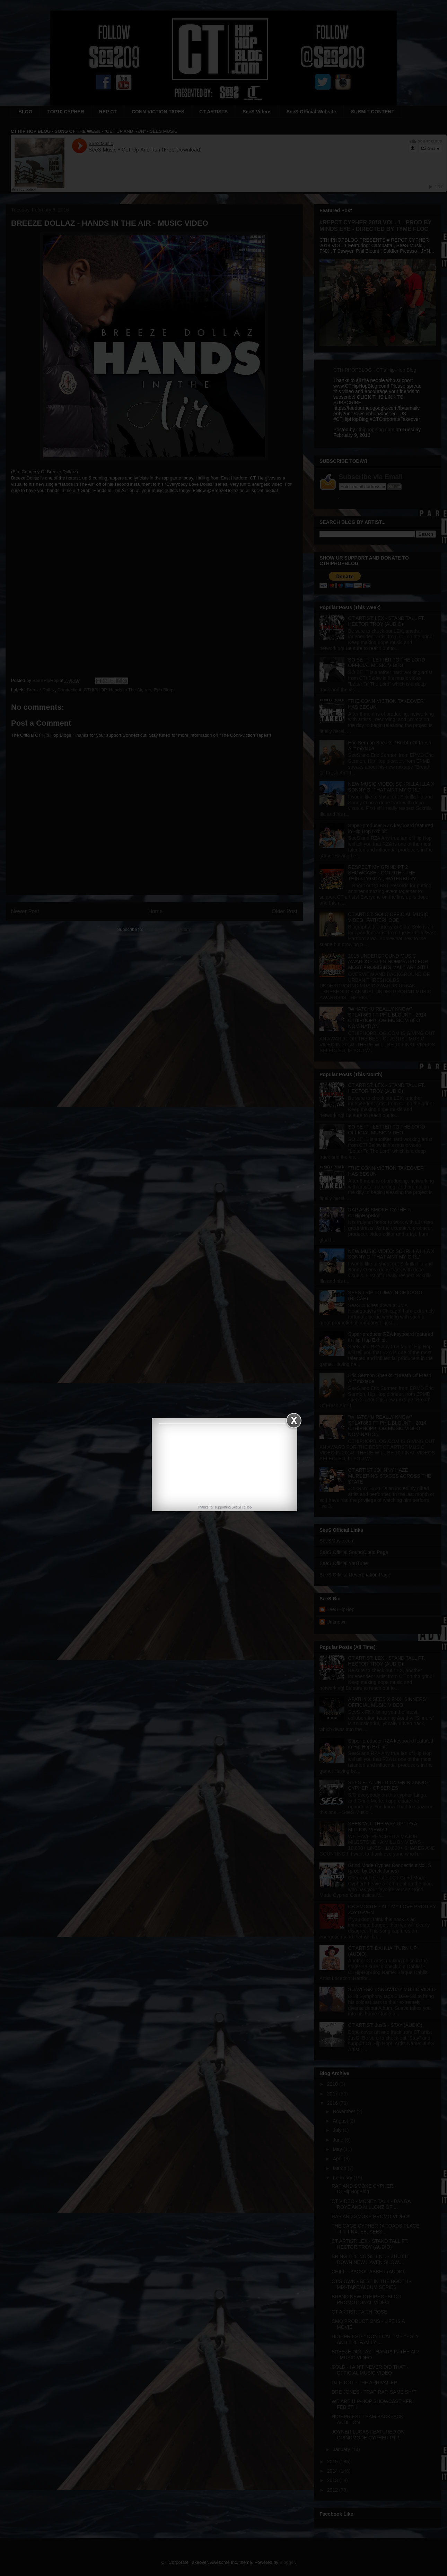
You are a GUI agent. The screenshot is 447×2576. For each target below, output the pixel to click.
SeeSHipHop (242, 1507)
